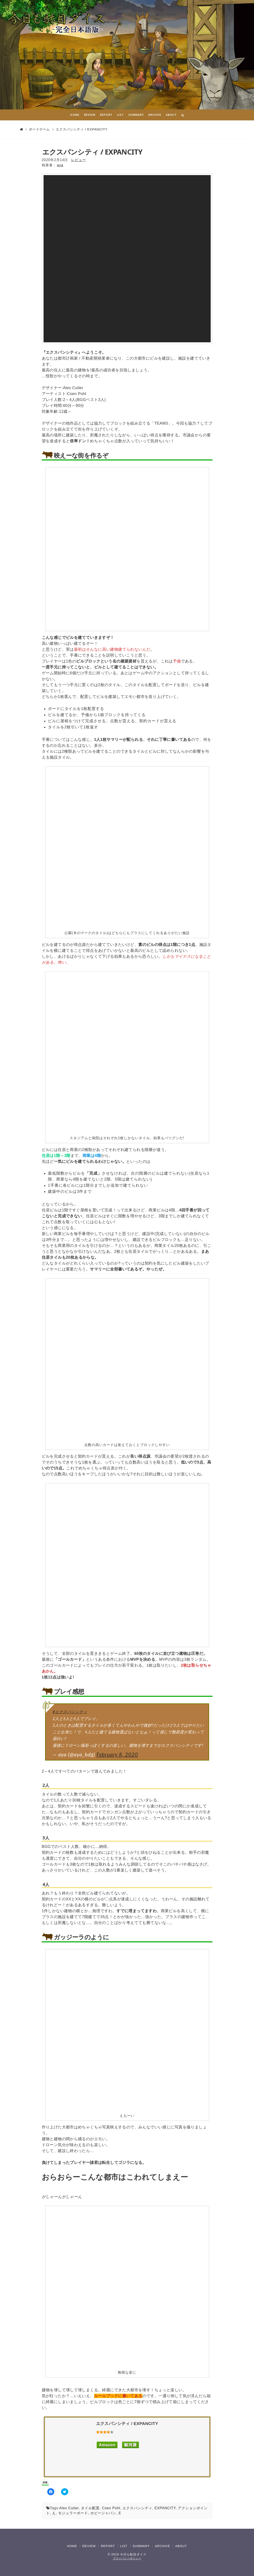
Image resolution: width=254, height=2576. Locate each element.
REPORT (108, 2546)
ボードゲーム (39, 129)
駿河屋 (130, 2445)
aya (60, 165)
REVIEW (89, 2546)
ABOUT (181, 2546)
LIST (124, 2546)
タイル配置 (90, 2508)
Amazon (107, 2445)
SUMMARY (141, 2546)
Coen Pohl (111, 2508)
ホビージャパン (103, 2513)
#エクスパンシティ (70, 1711)
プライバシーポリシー (127, 2558)
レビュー (78, 160)
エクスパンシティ (137, 2508)
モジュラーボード (73, 2513)
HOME (72, 2546)
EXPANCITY (165, 2508)
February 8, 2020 (117, 1754)
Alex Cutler (69, 2508)
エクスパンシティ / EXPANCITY (81, 129)
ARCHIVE (162, 2546)
